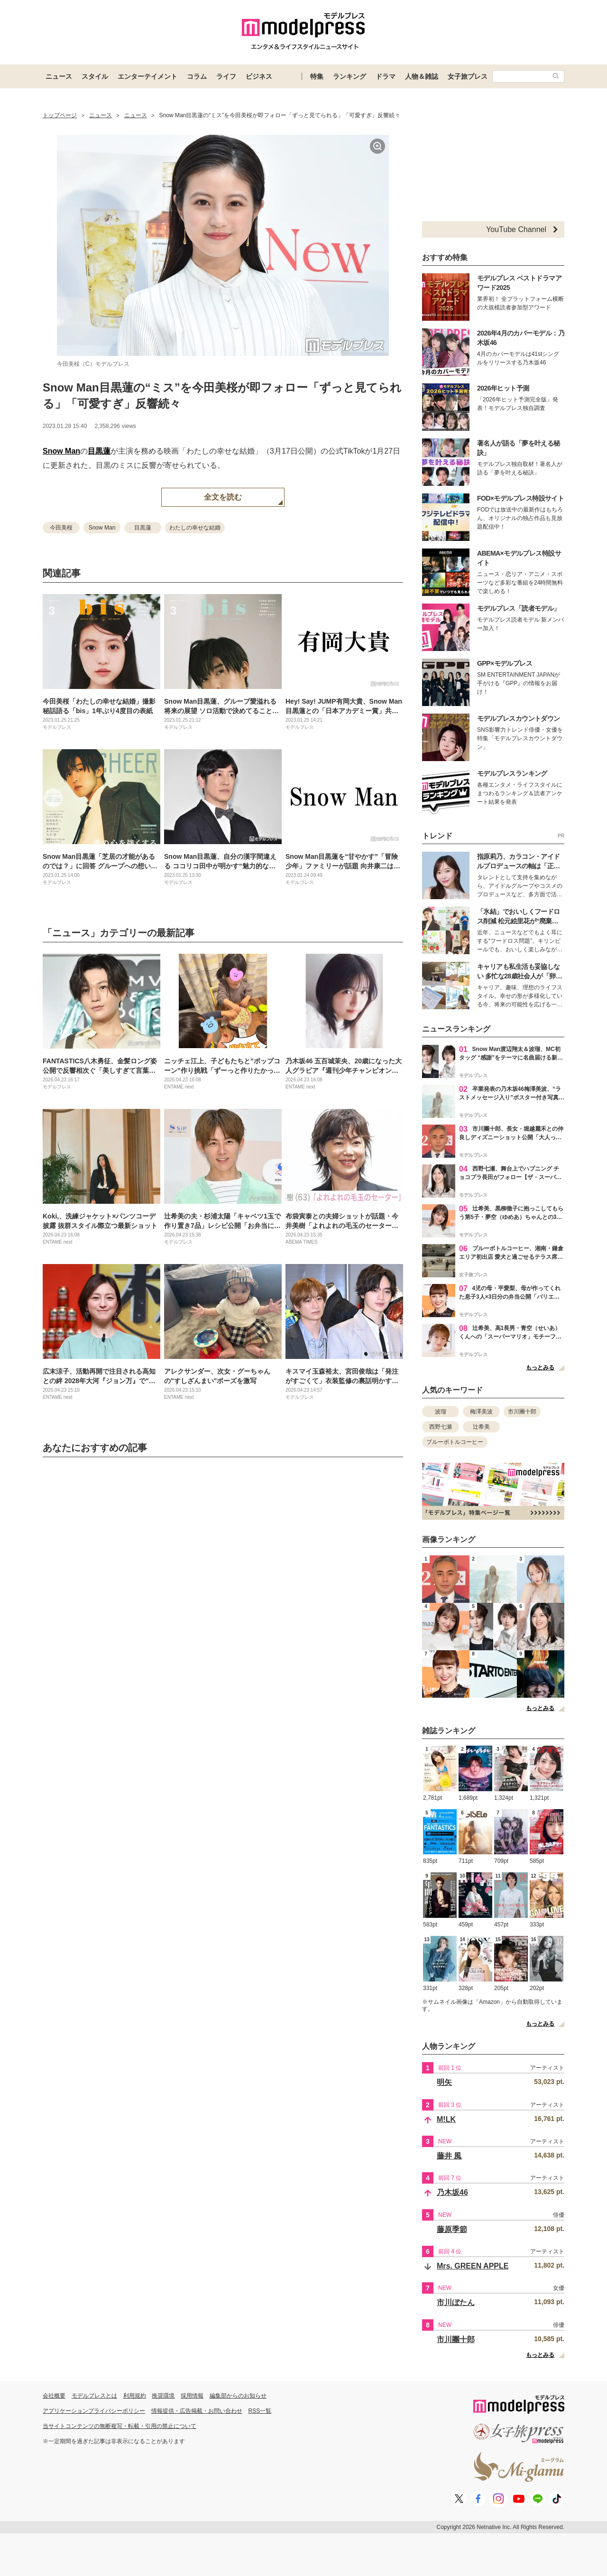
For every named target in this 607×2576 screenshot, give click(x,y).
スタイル (95, 76)
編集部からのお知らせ (238, 2395)
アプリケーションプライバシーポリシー (94, 2411)
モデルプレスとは (94, 2395)
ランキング (349, 76)
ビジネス (259, 76)
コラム (197, 76)
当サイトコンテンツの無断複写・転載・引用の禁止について (119, 2426)
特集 (316, 76)
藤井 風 (449, 2156)
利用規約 (134, 2395)
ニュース (59, 76)
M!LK (446, 2119)
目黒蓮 (99, 451)
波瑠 (440, 1411)
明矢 (444, 2082)
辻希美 (481, 1426)
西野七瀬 (440, 1426)
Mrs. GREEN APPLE (472, 2266)
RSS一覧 (260, 2411)
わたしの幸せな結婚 (195, 527)
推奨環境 (163, 2395)
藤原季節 (452, 2229)
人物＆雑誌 (421, 76)
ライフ (226, 76)
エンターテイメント (147, 76)
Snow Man (61, 451)
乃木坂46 (452, 2192)
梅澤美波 (481, 1411)
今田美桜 (61, 527)
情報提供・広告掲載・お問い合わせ (196, 2411)
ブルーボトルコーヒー (454, 1442)
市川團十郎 (522, 1411)
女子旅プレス (467, 76)
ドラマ (385, 76)
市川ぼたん (456, 2302)
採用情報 (192, 2395)
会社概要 (54, 2395)
